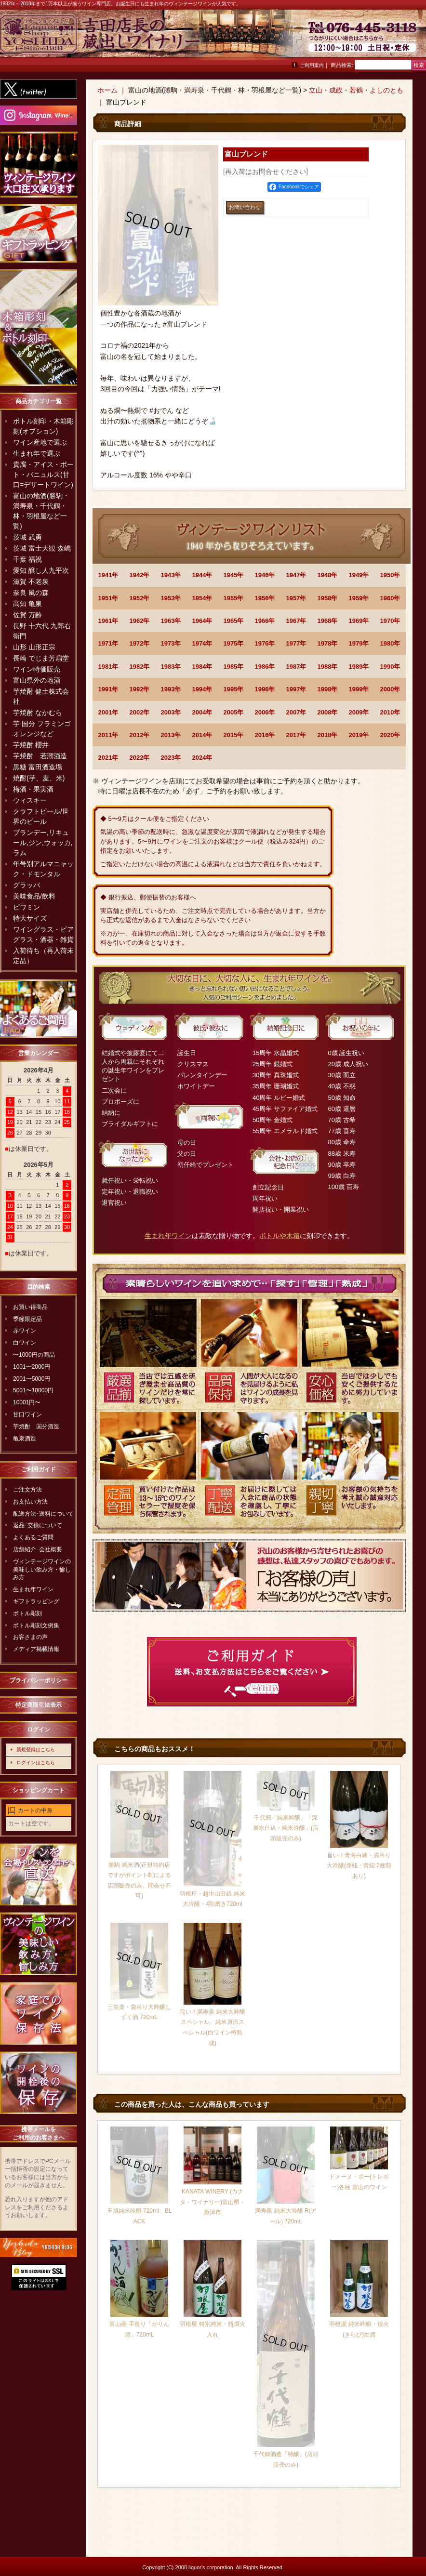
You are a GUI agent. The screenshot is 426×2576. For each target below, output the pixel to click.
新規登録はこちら (35, 1749)
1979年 (359, 643)
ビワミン (26, 907)
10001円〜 (26, 1402)
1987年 (296, 666)
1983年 (171, 666)
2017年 (296, 735)
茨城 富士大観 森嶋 (42, 548)
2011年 (108, 735)
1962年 (140, 620)
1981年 (108, 666)
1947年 (296, 575)
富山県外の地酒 (36, 680)
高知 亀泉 (27, 604)
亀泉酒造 (24, 1438)
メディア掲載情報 (36, 1649)
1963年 (171, 620)
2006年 (265, 712)
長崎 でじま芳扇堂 (41, 658)
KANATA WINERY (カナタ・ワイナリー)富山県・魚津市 (212, 2202)
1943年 (171, 575)
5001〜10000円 (33, 1390)
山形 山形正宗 (34, 647)
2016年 (265, 735)
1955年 (234, 598)
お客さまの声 (30, 1637)
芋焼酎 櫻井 (31, 745)
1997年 (296, 689)
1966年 (265, 620)
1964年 (202, 620)
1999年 (359, 689)
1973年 (171, 643)
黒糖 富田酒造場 (37, 767)
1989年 (359, 666)
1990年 (390, 666)
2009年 (359, 712)
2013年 (171, 735)
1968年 (328, 620)
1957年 (296, 598)
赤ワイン (24, 1330)
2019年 (359, 735)
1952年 (140, 598)
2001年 (108, 712)
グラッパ (26, 885)
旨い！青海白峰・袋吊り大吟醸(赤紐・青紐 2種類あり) (359, 1865)
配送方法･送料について (43, 1513)
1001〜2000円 (31, 1366)
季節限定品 (27, 1319)
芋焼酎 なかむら (37, 712)
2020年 (390, 735)
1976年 (265, 643)
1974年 (202, 643)
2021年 (108, 757)
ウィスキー (30, 800)
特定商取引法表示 (38, 1705)
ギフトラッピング (36, 1601)
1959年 (359, 598)
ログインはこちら (35, 1762)
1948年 (328, 575)
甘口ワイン (27, 1414)
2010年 (390, 712)
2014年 (202, 735)
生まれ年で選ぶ (36, 453)
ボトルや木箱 (279, 1236)
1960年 (390, 598)
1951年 (108, 598)
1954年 (202, 598)
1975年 (234, 643)
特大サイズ (30, 918)
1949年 (359, 575)
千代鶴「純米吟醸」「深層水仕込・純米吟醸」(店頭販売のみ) (286, 1828)
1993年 (171, 689)
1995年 (234, 689)
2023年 (171, 757)
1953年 (171, 598)
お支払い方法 (30, 1501)
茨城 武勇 (27, 537)
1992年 (140, 689)
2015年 (234, 735)
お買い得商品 (30, 1307)
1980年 (390, 643)
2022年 (140, 757)
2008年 (328, 712)
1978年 (328, 643)
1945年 (234, 575)
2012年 (140, 735)
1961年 (108, 620)
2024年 (202, 757)
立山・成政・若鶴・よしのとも (356, 90)
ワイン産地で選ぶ (40, 442)
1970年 (390, 620)
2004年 (202, 712)
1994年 (202, 689)
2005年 (234, 712)
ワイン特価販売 (36, 669)
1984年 (202, 666)
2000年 (390, 689)
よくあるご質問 (33, 1537)
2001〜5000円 (31, 1378)
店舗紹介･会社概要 (37, 1549)
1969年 (359, 620)
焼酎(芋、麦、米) (39, 778)
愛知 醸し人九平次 (41, 570)
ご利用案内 (312, 65)
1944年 (202, 575)
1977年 (296, 643)
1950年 (390, 575)
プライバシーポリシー (38, 1680)
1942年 (140, 575)
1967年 (296, 620)
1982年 (140, 666)
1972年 (140, 643)
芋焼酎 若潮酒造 (40, 756)
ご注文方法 (27, 1489)
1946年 (265, 575)
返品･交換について (37, 1525)
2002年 (140, 712)
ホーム (107, 90)
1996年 (265, 689)
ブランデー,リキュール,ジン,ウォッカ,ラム (43, 843)
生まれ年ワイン (33, 1589)
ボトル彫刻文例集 (36, 1625)
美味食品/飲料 (34, 896)
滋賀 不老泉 (31, 581)
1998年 (328, 689)
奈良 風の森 (31, 592)
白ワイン (24, 1342)
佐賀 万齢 (27, 615)
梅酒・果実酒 (33, 789)
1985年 (234, 666)
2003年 (171, 712)
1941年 (108, 575)
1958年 (328, 598)
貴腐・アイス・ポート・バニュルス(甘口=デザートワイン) (43, 475)
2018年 (328, 735)
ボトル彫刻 (27, 1613)
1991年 (108, 689)
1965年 (234, 620)
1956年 (265, 598)
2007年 (296, 712)
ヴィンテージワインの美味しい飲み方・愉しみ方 (42, 1569)
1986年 (265, 666)
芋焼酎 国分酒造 (36, 1426)
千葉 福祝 (27, 559)
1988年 (328, 666)
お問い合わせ (401, 38)
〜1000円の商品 (34, 1354)
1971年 (108, 643)
